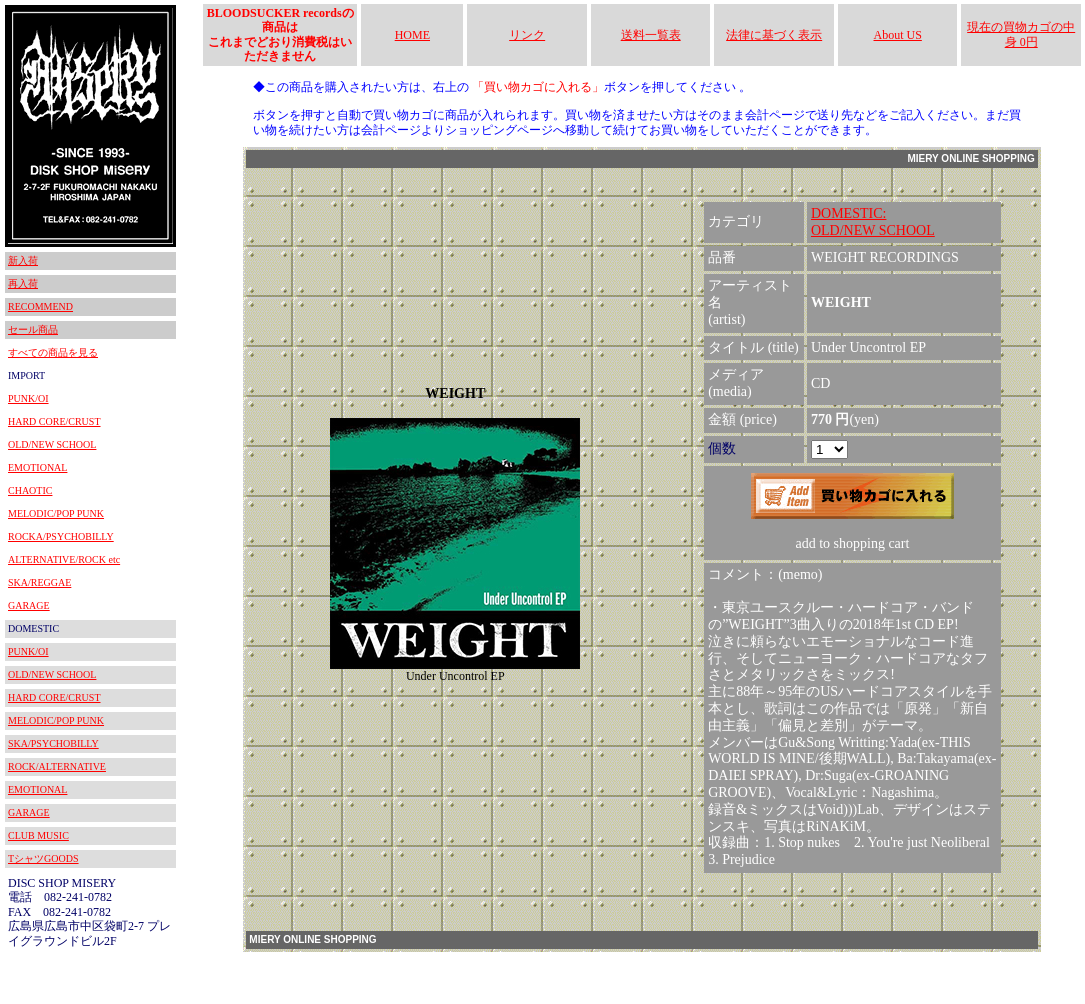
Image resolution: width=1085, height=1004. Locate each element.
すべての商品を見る (53, 352)
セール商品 (33, 329)
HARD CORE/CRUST (54, 421)
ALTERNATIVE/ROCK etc (64, 559)
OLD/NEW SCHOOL (52, 444)
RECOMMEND (40, 306)
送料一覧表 (651, 35)
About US (898, 35)
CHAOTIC (30, 490)
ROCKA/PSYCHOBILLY (61, 536)
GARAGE (29, 605)
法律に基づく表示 (774, 35)
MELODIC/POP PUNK (56, 513)
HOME (412, 35)
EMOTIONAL (37, 467)
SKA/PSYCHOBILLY (53, 743)
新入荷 (23, 260)
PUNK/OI (28, 398)
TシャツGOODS (43, 858)
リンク (527, 35)
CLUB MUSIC (38, 835)
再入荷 (23, 283)
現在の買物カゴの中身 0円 (1021, 34)
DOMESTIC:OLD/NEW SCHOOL (873, 222)
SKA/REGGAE (39, 582)
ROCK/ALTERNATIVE (57, 766)
